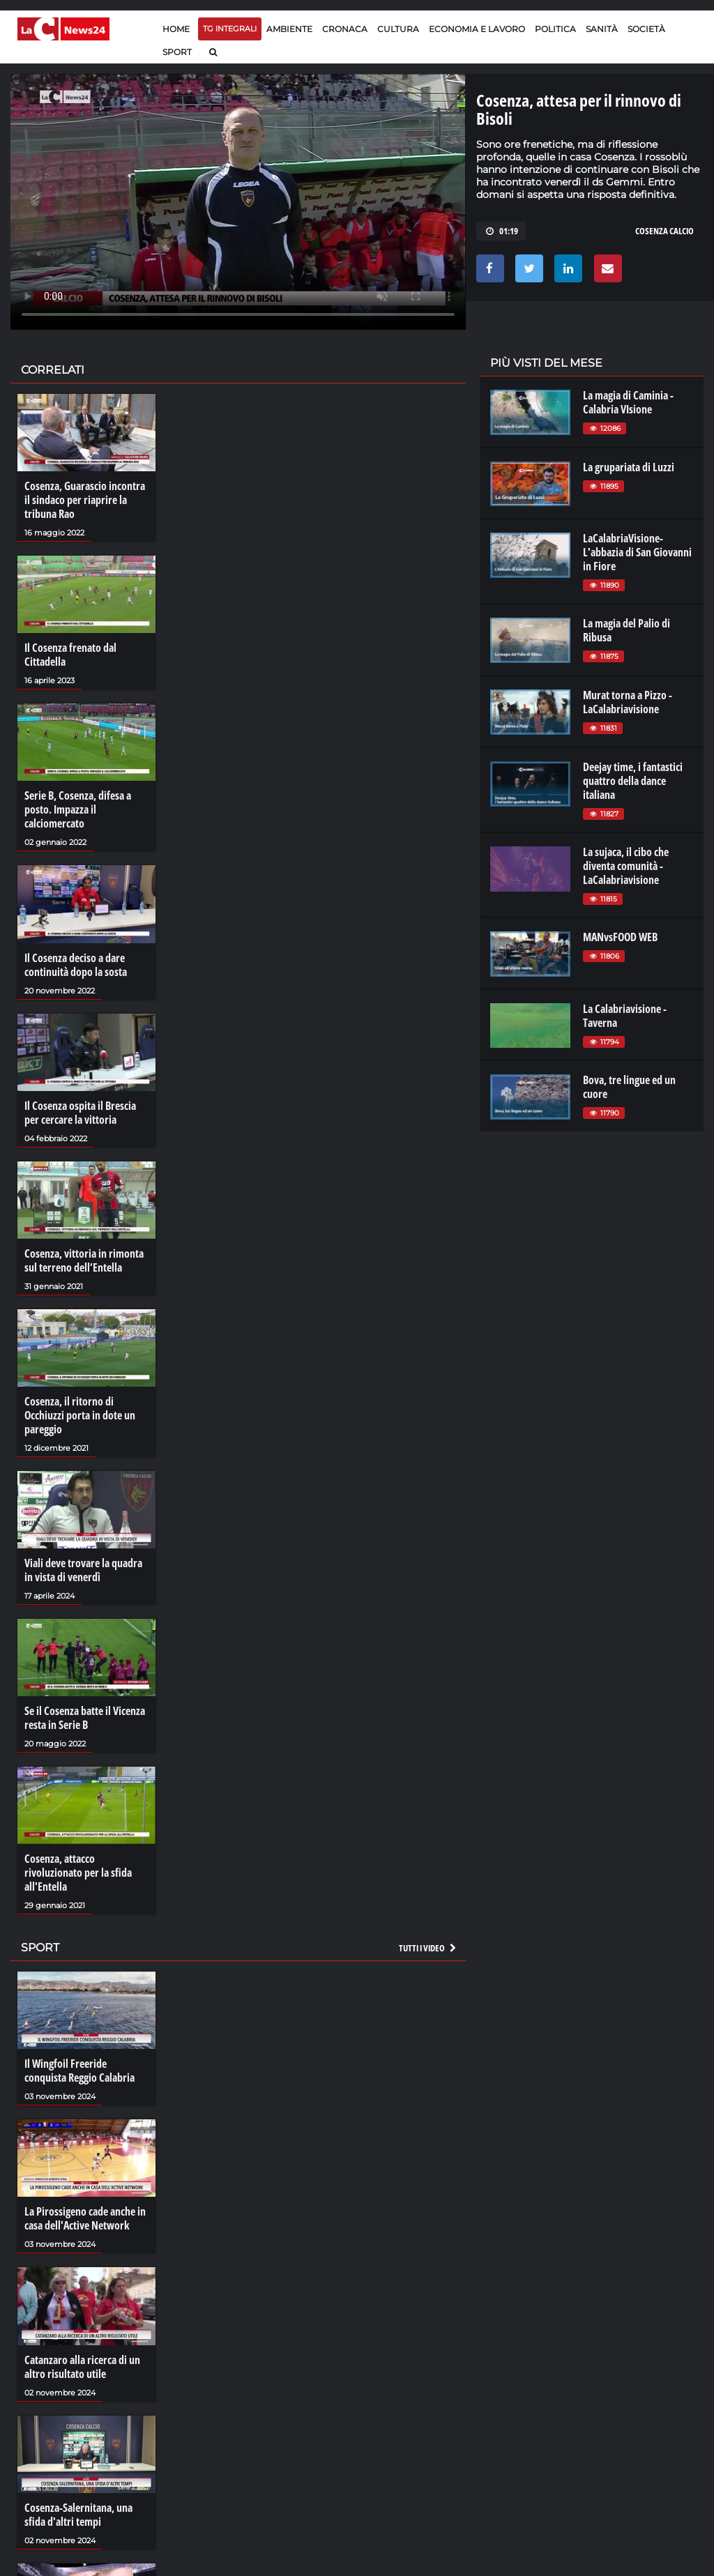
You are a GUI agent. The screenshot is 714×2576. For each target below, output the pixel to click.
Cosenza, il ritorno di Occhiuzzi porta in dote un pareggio (79, 1415)
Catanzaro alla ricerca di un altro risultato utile (82, 2366)
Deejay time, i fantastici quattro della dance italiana (633, 780)
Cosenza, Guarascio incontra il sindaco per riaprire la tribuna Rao (84, 499)
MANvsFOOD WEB (620, 937)
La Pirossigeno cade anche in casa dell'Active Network (85, 2218)
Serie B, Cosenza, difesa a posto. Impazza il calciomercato (77, 809)
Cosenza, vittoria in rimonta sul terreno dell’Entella (84, 1260)
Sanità (602, 29)
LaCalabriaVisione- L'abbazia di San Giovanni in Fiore (637, 552)
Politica (555, 29)
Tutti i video (428, 1948)
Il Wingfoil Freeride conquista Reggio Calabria (79, 2070)
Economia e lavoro (477, 29)
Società (646, 29)
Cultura (398, 29)
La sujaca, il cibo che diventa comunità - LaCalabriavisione (626, 865)
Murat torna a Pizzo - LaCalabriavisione (627, 702)
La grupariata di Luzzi (628, 467)
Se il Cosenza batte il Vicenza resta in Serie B (84, 1717)
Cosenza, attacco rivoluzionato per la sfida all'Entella (78, 1872)
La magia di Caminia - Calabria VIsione (628, 402)
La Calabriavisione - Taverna (625, 1015)
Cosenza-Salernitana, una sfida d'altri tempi (78, 2514)
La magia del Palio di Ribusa (626, 630)
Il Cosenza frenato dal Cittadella (70, 654)
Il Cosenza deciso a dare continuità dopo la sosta (75, 965)
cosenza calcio (664, 230)
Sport (177, 52)
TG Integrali (230, 28)
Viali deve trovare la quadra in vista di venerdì (83, 1570)
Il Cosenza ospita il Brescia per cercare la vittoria (80, 1112)
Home (176, 29)
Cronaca (344, 29)
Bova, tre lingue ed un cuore (629, 1087)
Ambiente (289, 29)
